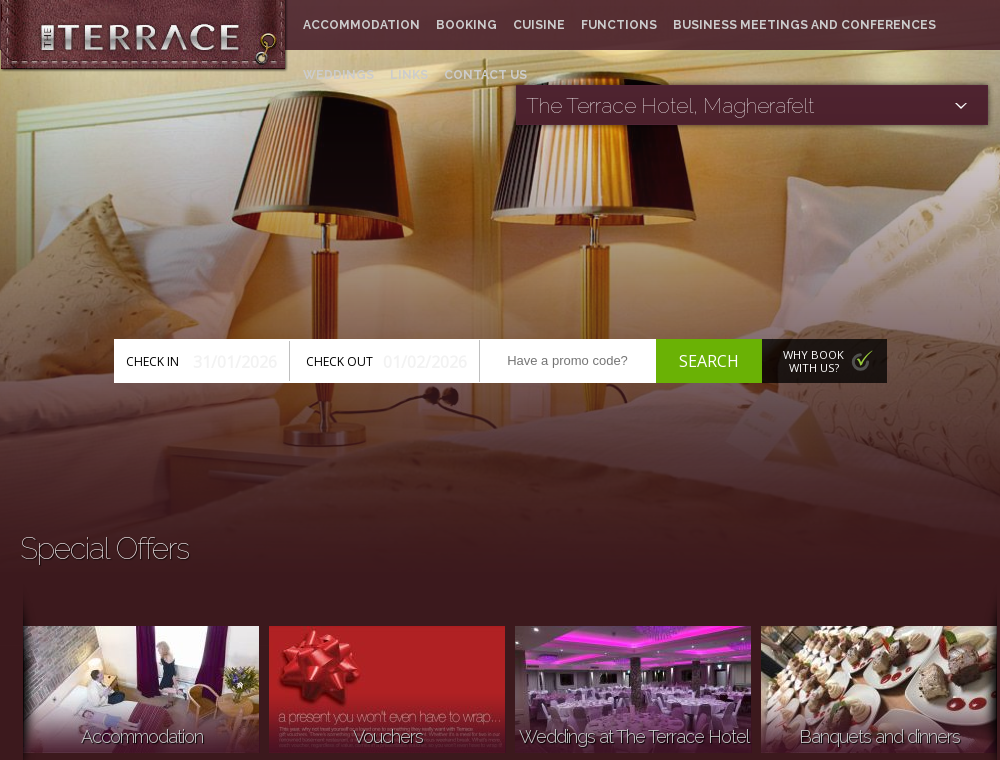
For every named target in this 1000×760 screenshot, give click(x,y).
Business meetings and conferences (804, 25)
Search (709, 361)
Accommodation (361, 25)
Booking (466, 25)
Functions (619, 25)
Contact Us (485, 75)
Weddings (338, 75)
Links (409, 75)
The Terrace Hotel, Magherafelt (670, 105)
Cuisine (539, 25)
